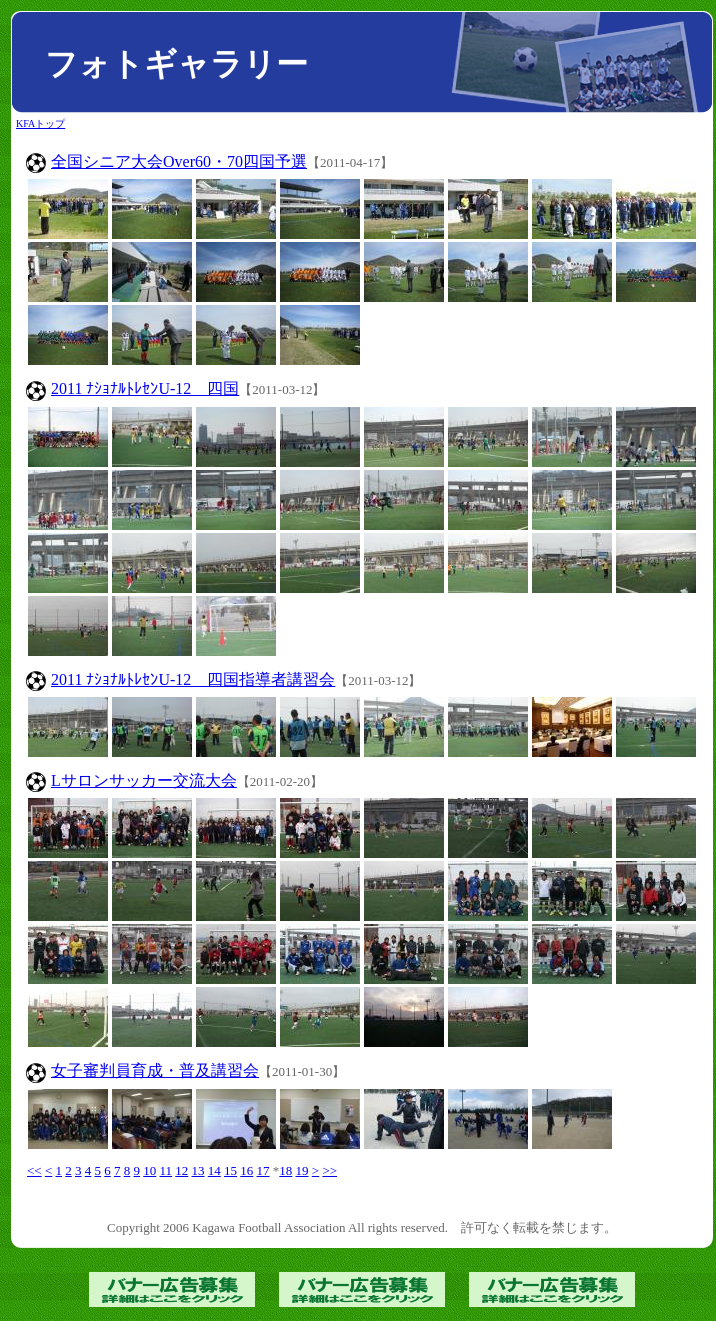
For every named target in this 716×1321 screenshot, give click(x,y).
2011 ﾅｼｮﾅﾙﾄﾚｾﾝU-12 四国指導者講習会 (193, 679)
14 (214, 1170)
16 (246, 1170)
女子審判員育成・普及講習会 (155, 1070)
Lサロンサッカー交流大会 (144, 780)
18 (285, 1170)
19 (302, 1170)
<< (34, 1170)
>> (329, 1170)
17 (263, 1170)
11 (166, 1170)
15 (230, 1170)
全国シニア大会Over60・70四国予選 (179, 161)
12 (181, 1170)
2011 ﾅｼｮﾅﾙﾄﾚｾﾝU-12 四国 (145, 388)
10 (149, 1170)
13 (198, 1170)
